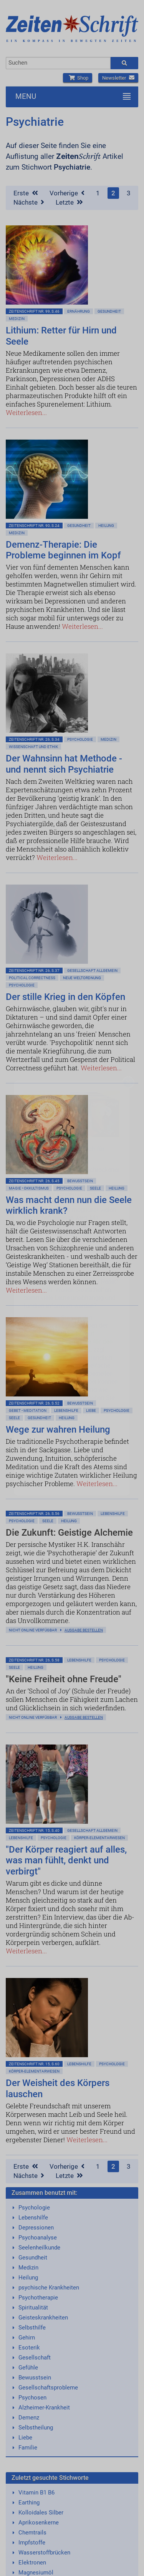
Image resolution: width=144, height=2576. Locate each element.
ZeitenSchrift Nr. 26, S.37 (34, 970)
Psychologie (80, 739)
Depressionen (36, 2227)
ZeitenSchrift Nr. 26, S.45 (34, 1181)
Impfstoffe (31, 2542)
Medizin (17, 319)
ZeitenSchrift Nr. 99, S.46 (34, 311)
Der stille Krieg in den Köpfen (65, 996)
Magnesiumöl (35, 2572)
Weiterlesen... (26, 412)
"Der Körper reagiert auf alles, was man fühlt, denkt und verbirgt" (66, 1860)
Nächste (28, 202)
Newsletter (118, 78)
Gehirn (26, 2337)
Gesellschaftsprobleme (48, 2387)
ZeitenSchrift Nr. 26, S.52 (34, 1403)
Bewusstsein (34, 2377)
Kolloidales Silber (40, 2512)
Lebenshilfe (66, 1410)
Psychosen (32, 2397)
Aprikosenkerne (38, 2522)
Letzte (69, 202)
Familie (27, 2447)
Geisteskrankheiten (43, 2317)
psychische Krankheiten (48, 2287)
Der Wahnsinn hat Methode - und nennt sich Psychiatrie (64, 764)
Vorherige (67, 193)
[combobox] (58, 63)
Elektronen (32, 2562)
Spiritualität (33, 2307)
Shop (77, 78)
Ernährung (78, 311)
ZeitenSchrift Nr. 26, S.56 (34, 1513)
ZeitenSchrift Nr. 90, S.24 (34, 525)
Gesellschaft (34, 2357)
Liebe (91, 1410)
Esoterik (29, 2347)
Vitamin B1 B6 (36, 2492)
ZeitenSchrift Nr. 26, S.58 (34, 1660)
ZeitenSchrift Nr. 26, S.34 (34, 739)
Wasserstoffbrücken (44, 2552)
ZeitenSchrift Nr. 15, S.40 (34, 1830)
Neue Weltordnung (82, 978)
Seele (95, 1188)
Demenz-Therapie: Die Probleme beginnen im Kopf (63, 550)
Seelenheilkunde (39, 2247)
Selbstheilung (35, 2427)
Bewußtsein (80, 1181)
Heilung (106, 525)
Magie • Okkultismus (29, 1188)
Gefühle (28, 2367)
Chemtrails (32, 2532)
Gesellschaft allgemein (92, 970)
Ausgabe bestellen (84, 1630)
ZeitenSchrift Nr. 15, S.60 (34, 2064)
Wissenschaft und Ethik (33, 747)
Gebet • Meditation (27, 1410)
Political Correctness (32, 978)
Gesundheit (109, 311)
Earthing (29, 2502)
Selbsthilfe (32, 2327)
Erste (25, 193)
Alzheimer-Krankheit (44, 2407)
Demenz (28, 2417)
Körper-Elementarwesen (99, 1838)
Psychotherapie (38, 2297)
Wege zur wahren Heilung (58, 1429)
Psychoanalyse (37, 2237)
